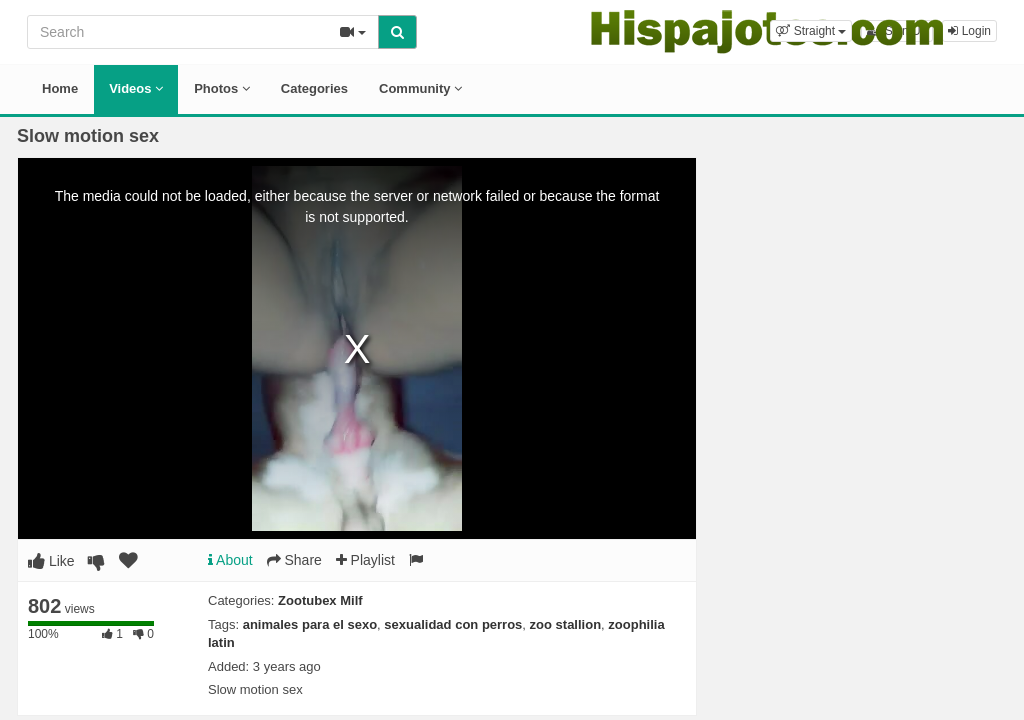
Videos (136, 88)
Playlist (365, 560)
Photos (222, 88)
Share (294, 560)
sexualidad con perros (453, 624)
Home (60, 88)
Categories (314, 88)
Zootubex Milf (320, 600)
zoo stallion (566, 624)
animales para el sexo (310, 624)
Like (51, 561)
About (230, 560)
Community (420, 88)
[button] (811, 31)
